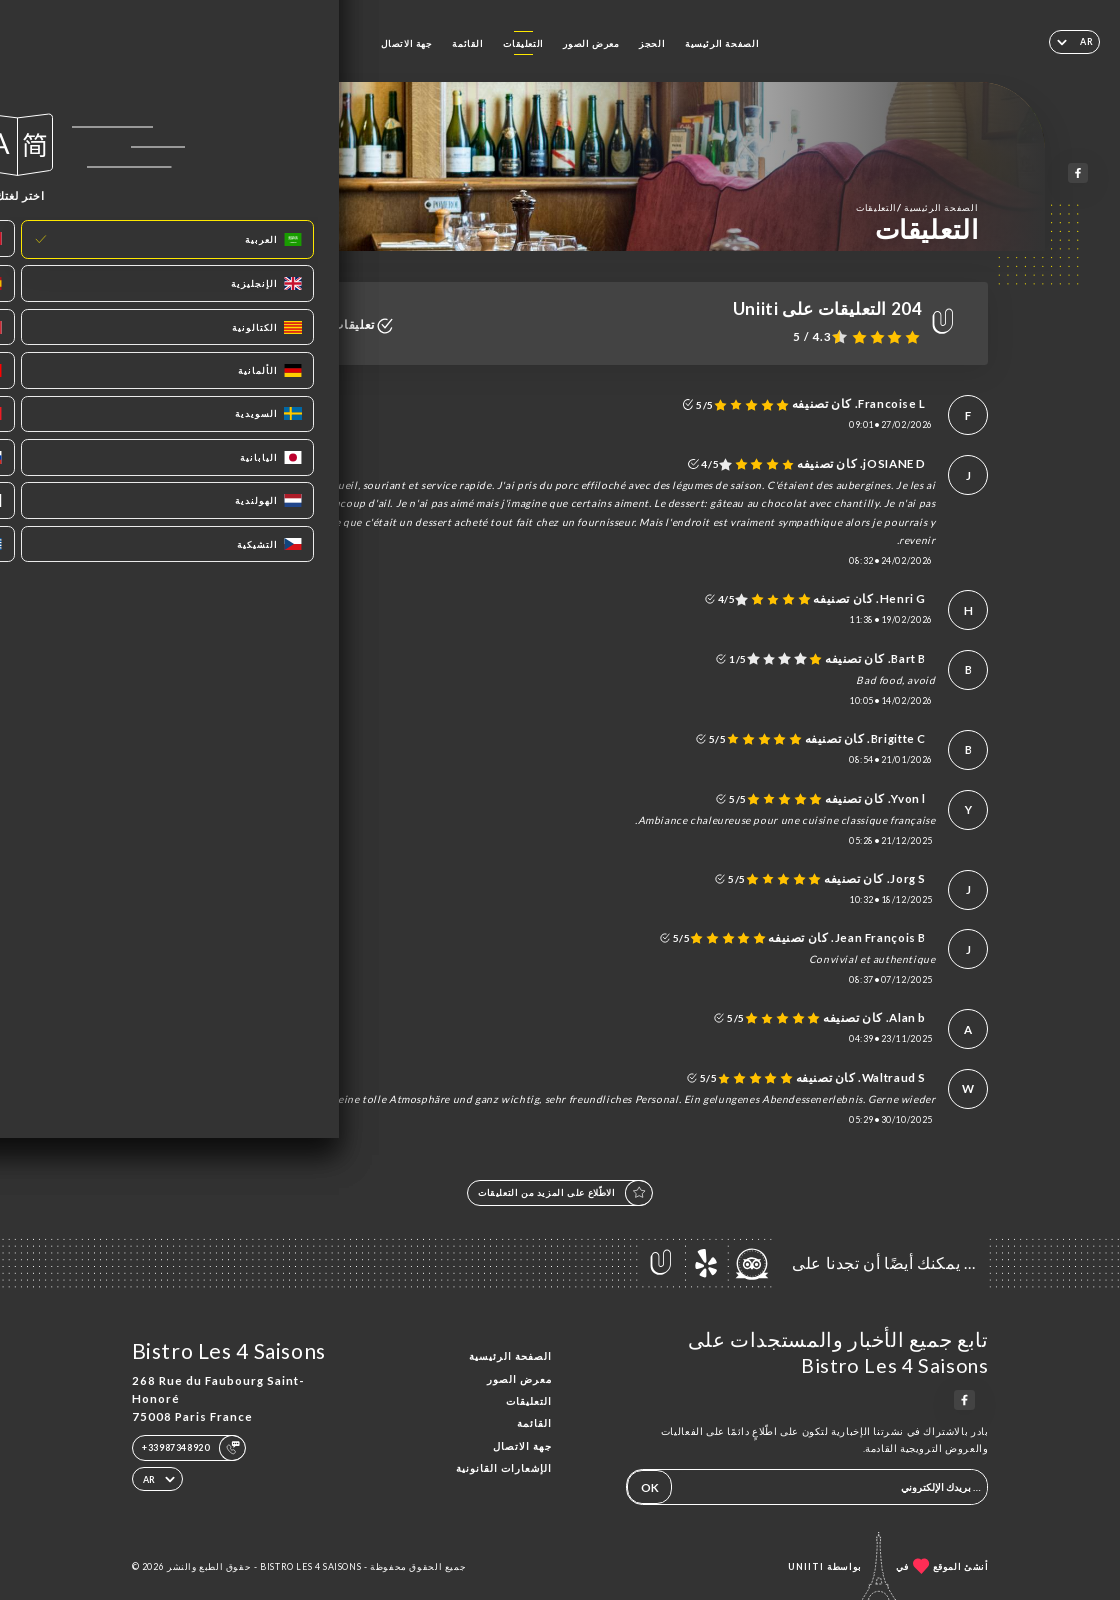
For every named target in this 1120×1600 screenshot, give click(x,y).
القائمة (467, 43)
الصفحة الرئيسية (722, 43)
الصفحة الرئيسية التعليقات (917, 207)
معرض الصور (591, 43)
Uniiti (806, 1566)
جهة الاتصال (407, 43)
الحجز (652, 43)
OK (650, 1487)
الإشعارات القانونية (504, 1468)
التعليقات (523, 43)
